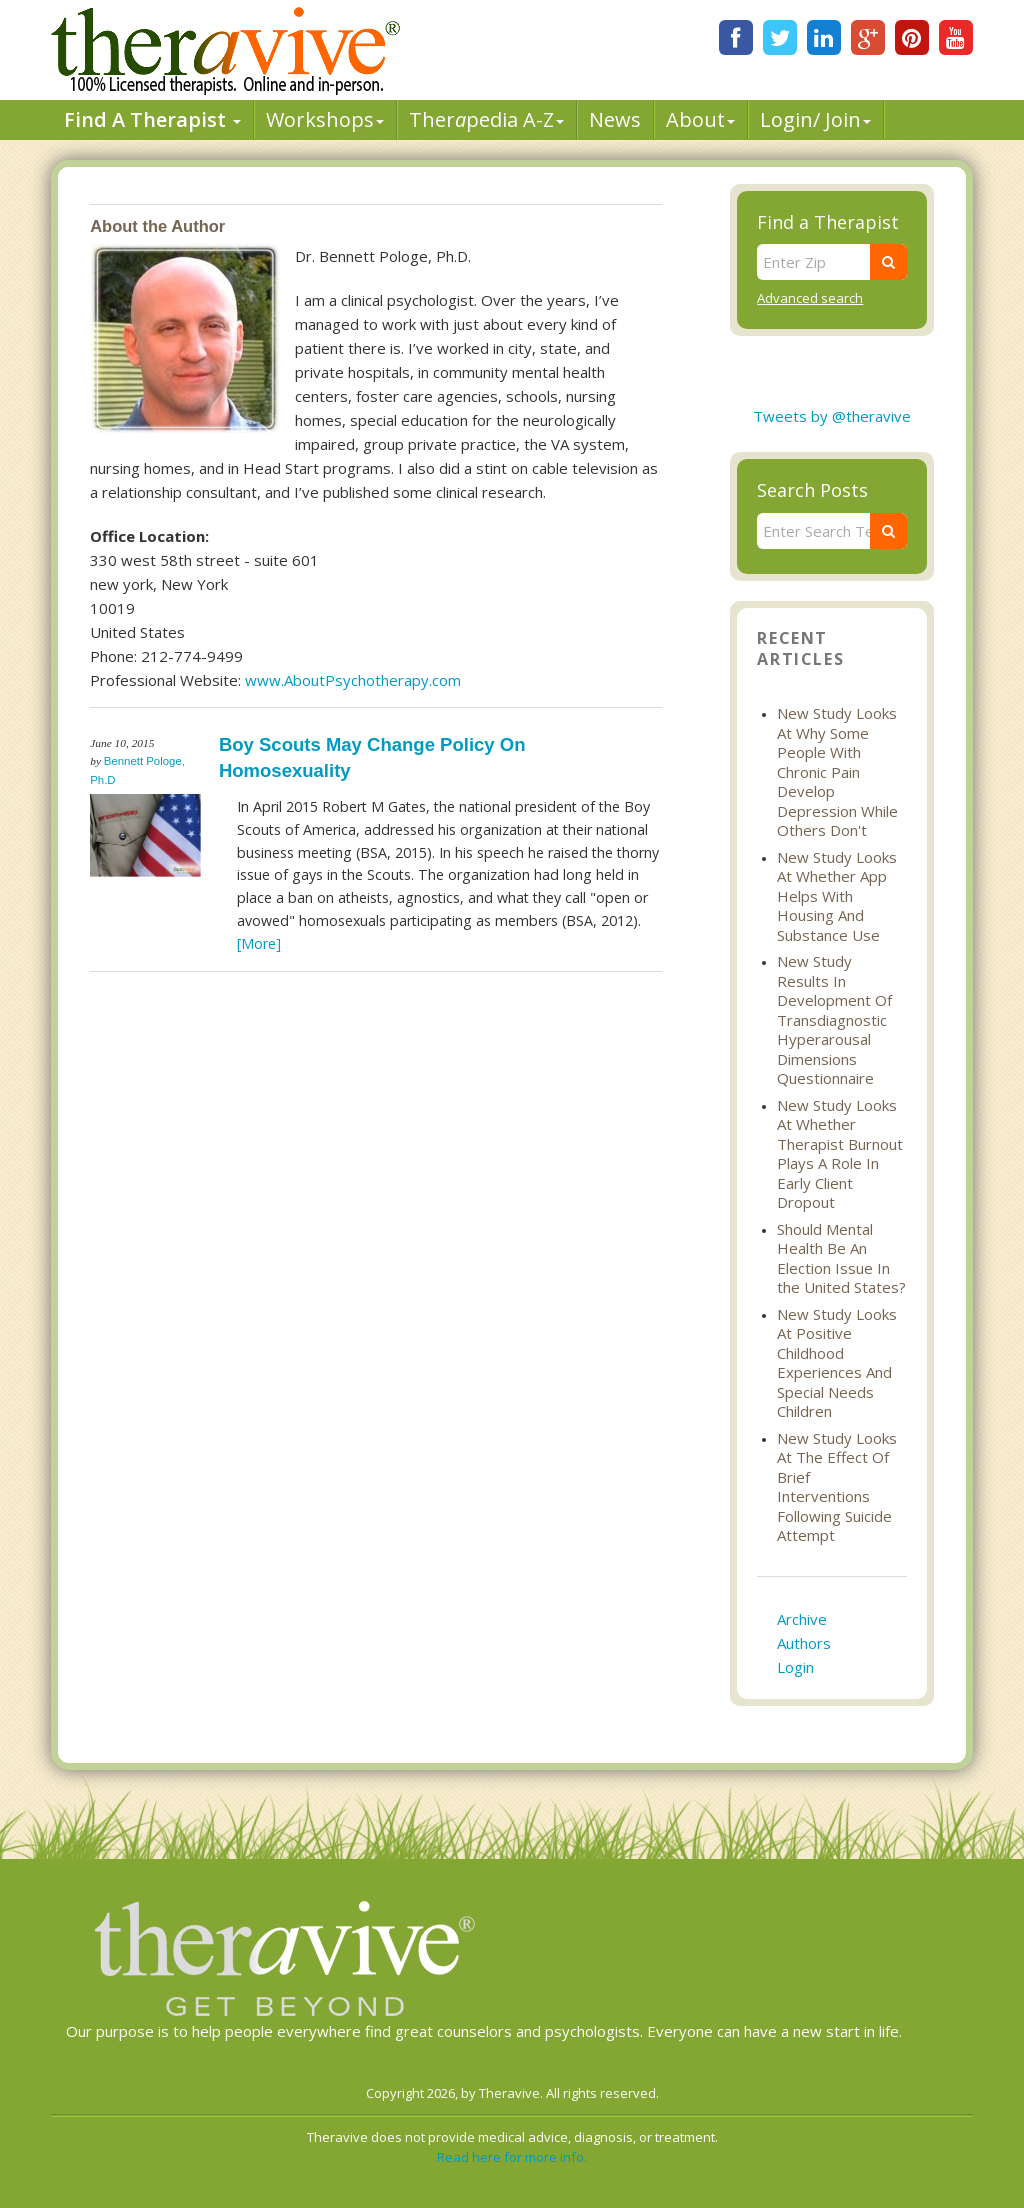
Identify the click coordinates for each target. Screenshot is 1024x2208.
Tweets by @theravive (832, 416)
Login (795, 1667)
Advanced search (810, 298)
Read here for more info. (512, 2157)
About (700, 119)
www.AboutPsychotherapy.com (353, 680)
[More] (259, 943)
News (615, 119)
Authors (804, 1643)
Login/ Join (815, 119)
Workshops (325, 119)
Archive (802, 1619)
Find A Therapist (152, 119)
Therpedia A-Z (486, 119)
